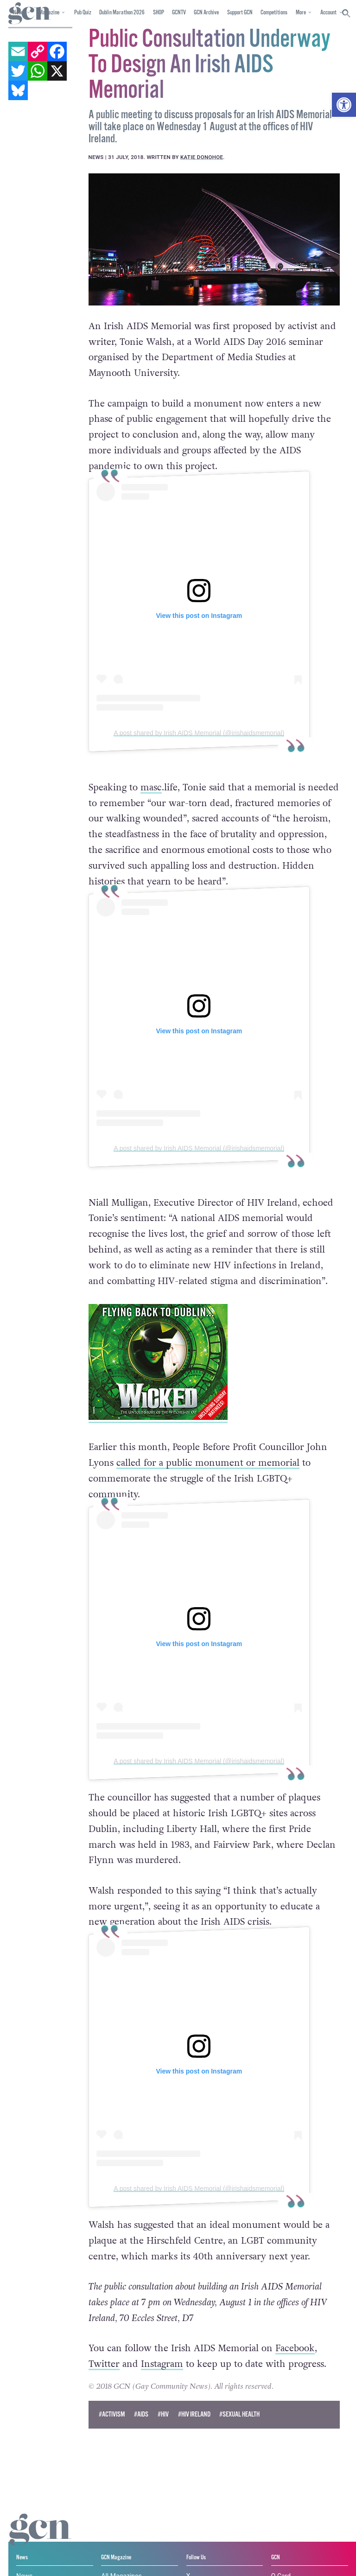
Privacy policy (29, 2560)
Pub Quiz (82, 13)
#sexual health (239, 2414)
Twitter (104, 2364)
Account (328, 13)
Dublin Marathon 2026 (122, 13)
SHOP (158, 13)
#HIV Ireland (194, 2414)
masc (151, 787)
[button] (344, 105)
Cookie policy (234, 2551)
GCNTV (179, 13)
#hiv (163, 2414)
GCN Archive (206, 13)
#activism (112, 2414)
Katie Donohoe (201, 156)
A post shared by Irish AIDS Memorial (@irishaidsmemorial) (199, 732)
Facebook (295, 2348)
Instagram (162, 2364)
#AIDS (141, 2414)
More (301, 13)
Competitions (274, 13)
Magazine (49, 13)
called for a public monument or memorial (207, 1463)
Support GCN (240, 13)
